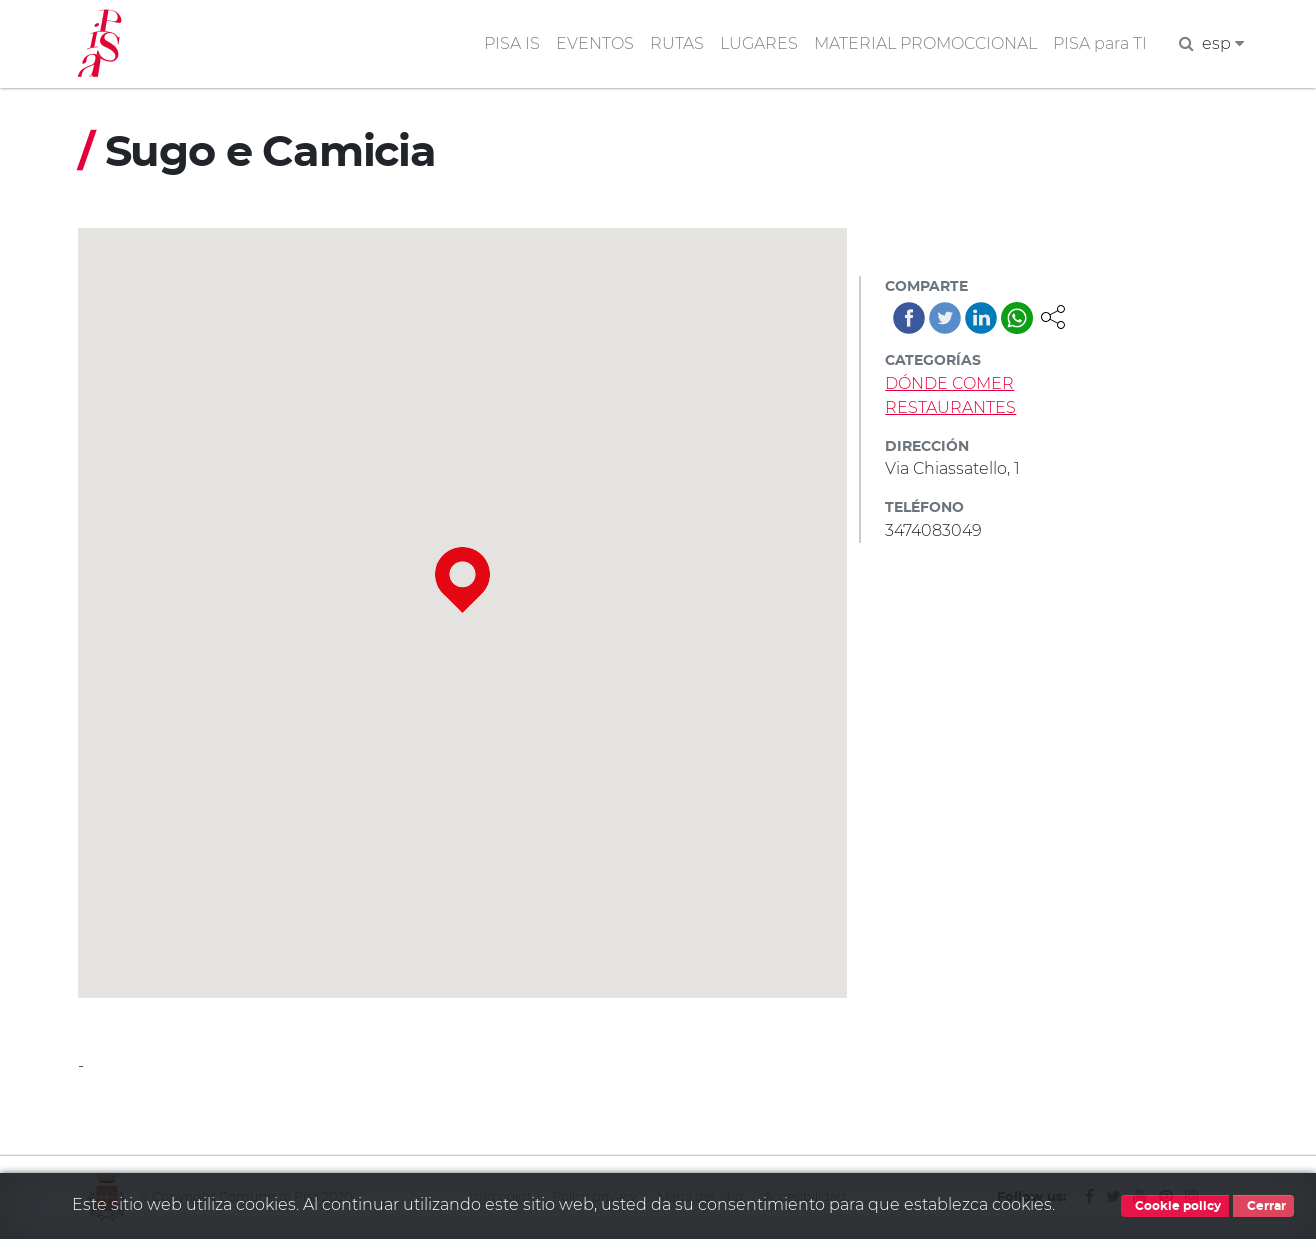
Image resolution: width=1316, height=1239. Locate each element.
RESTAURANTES (950, 407)
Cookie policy (1175, 1206)
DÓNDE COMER (949, 383)
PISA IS (512, 43)
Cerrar (1263, 1206)
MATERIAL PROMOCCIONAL (925, 43)
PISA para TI (1100, 43)
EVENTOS (595, 43)
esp (1223, 43)
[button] (1053, 315)
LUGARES (759, 43)
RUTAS (677, 43)
